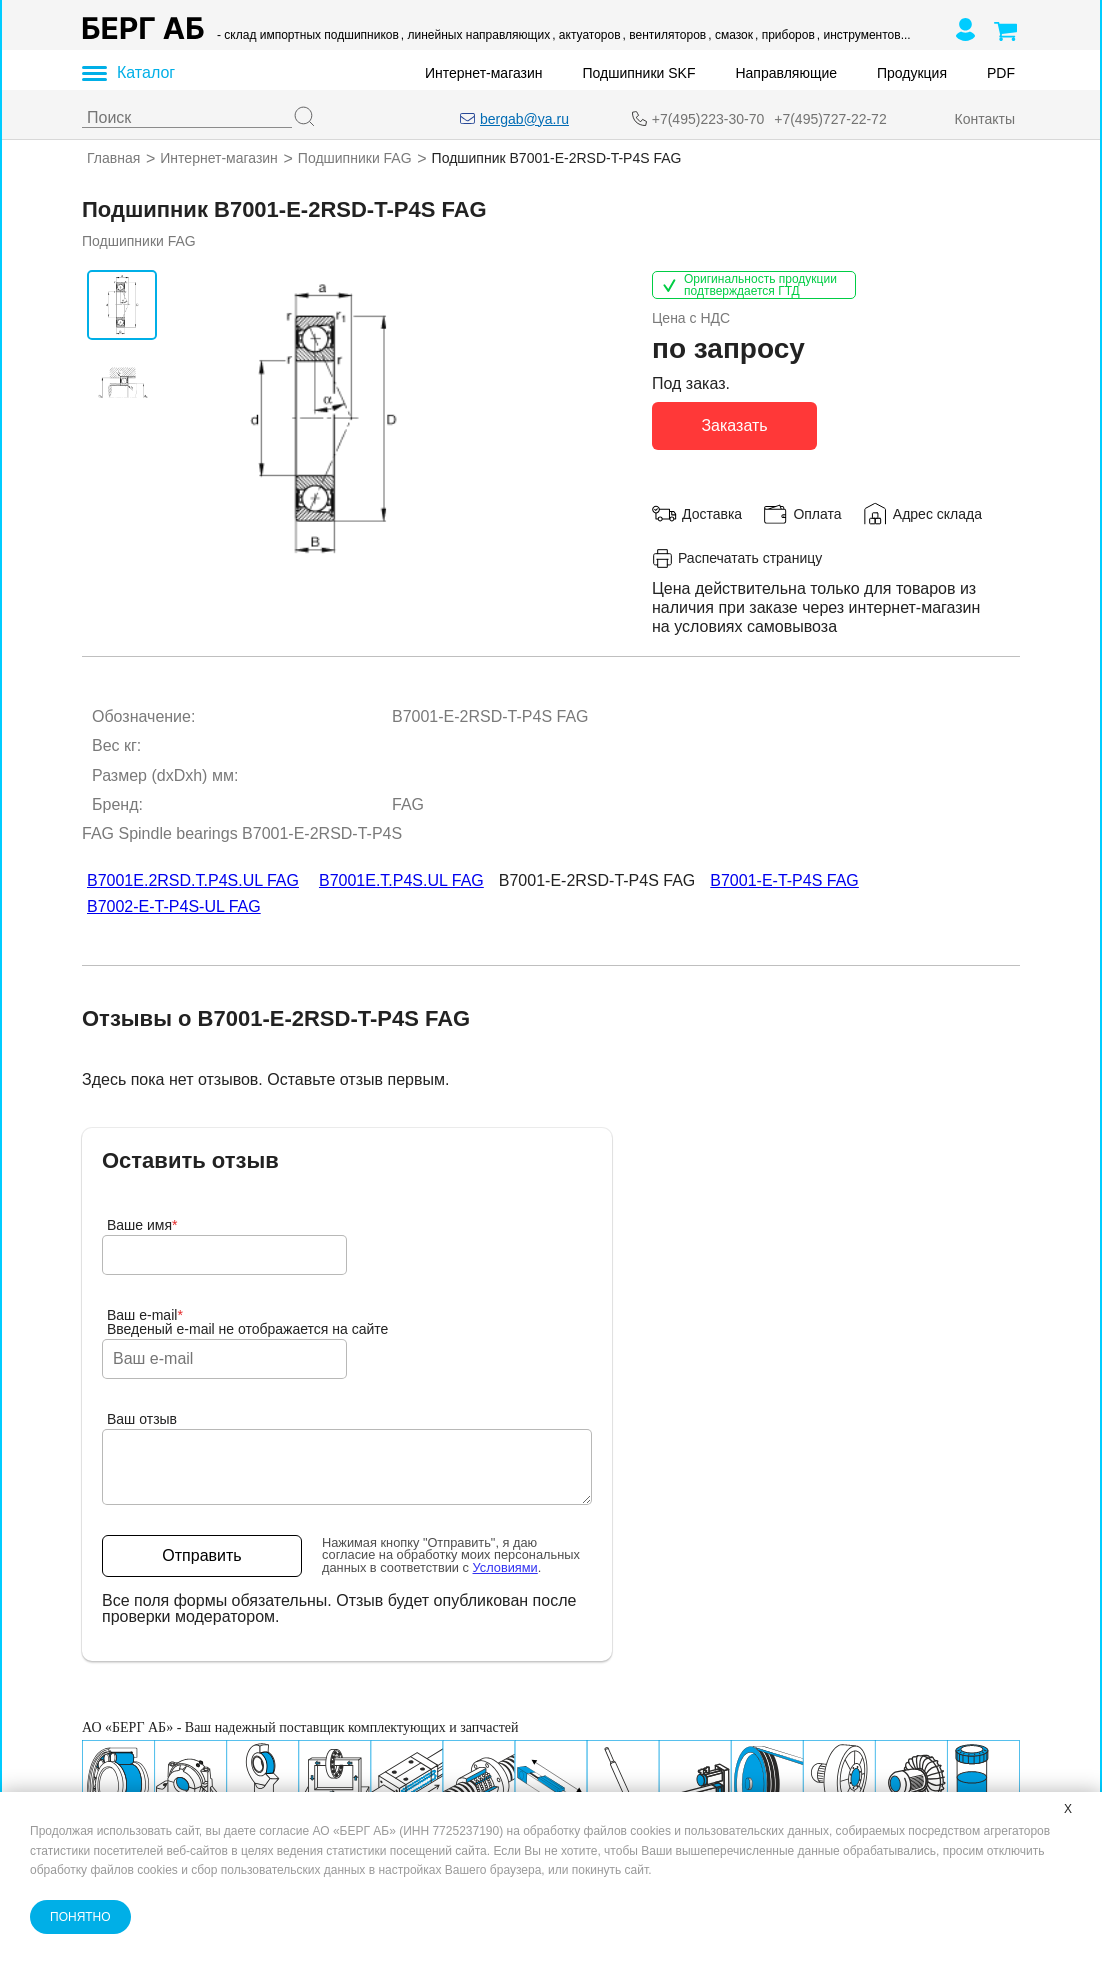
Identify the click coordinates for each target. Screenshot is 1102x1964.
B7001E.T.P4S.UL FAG (401, 880)
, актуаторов (586, 35)
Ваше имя (142, 1225)
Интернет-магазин (484, 73)
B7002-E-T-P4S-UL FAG (174, 906)
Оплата (817, 513)
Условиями (505, 1567)
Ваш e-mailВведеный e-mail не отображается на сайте (247, 1322)
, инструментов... (864, 35)
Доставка (712, 513)
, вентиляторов (665, 35)
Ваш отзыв (142, 1419)
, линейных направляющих (475, 35)
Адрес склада (937, 513)
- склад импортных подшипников (308, 35)
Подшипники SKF (639, 73)
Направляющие (786, 73)
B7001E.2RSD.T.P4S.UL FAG (193, 880)
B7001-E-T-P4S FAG (784, 880)
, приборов (785, 35)
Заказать (734, 424)
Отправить (201, 1555)
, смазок (730, 35)
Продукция (912, 73)
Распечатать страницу (737, 557)
